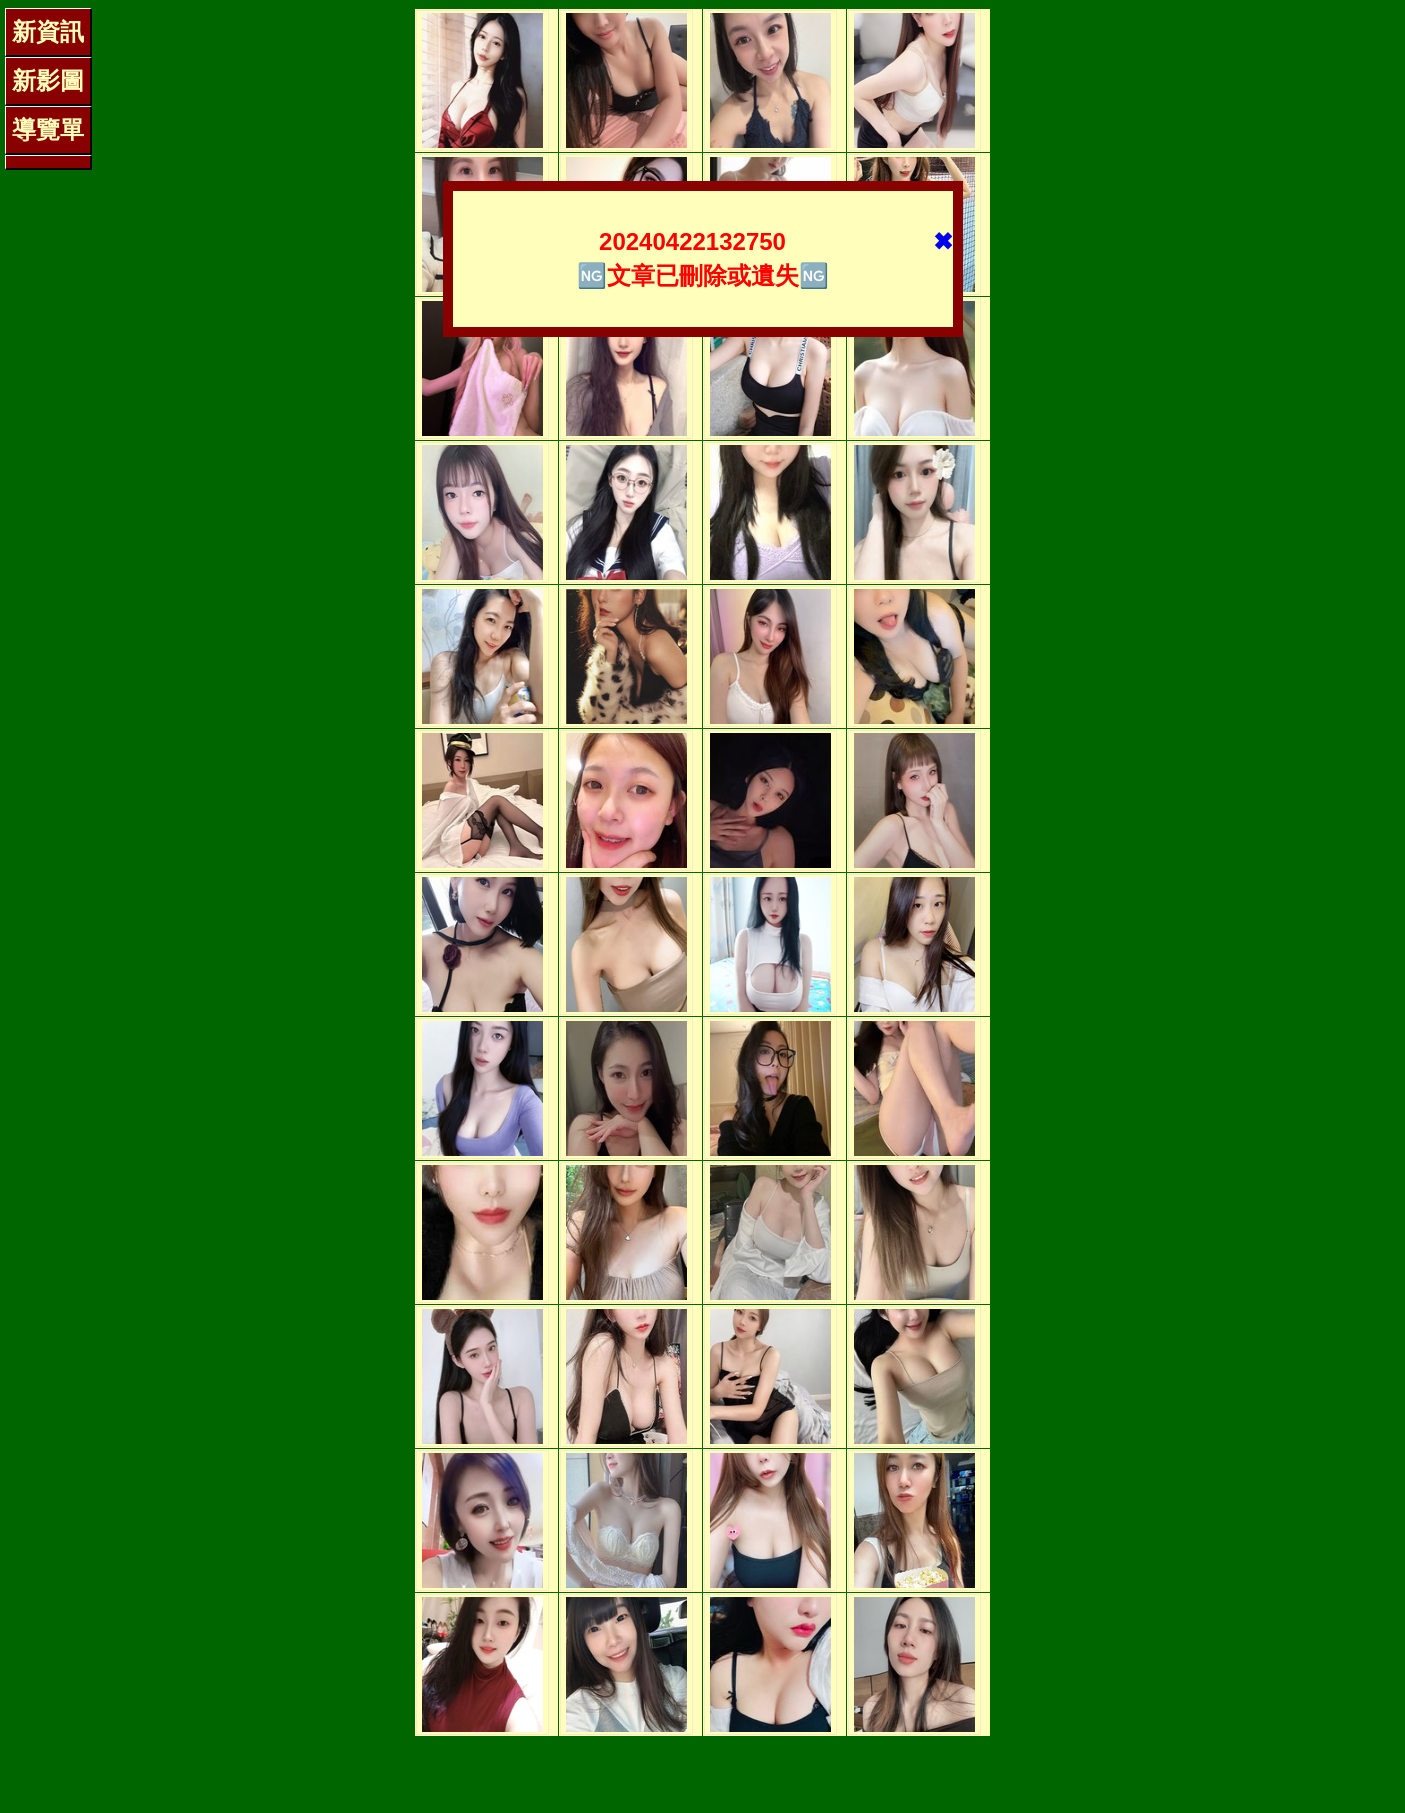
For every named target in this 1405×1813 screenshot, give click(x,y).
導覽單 (48, 129)
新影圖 (48, 80)
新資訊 (48, 31)
